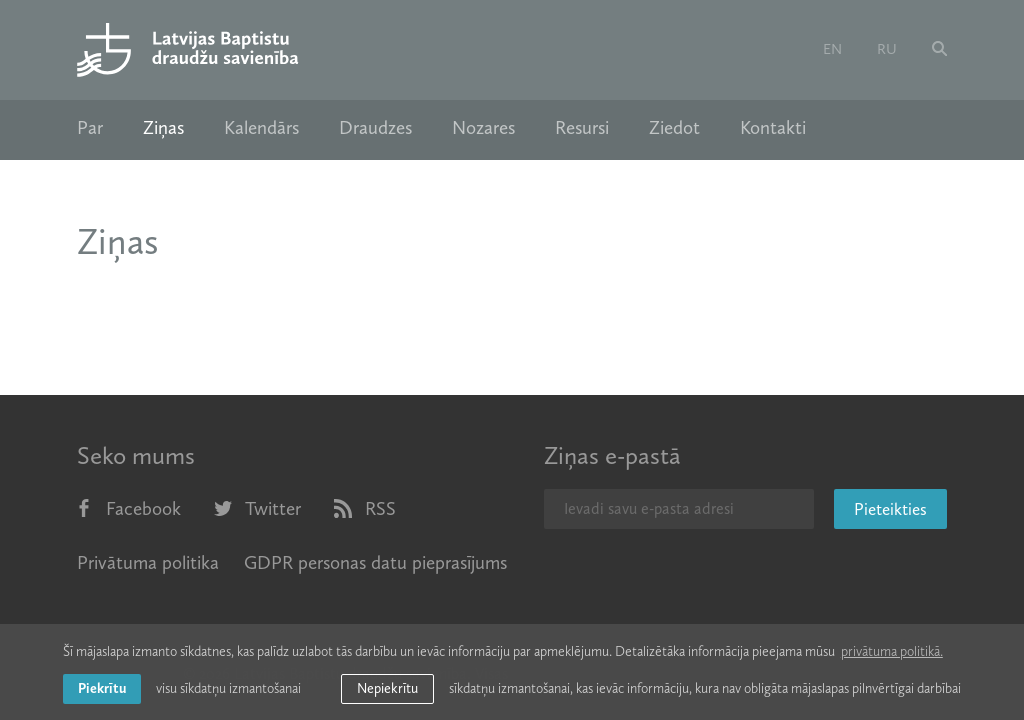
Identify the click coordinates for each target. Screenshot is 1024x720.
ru (887, 49)
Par (90, 128)
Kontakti (773, 128)
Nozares (483, 128)
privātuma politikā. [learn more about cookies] (892, 651)
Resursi (582, 128)
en (832, 49)
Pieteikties (890, 509)
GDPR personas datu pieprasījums (375, 562)
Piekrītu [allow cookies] (102, 688)
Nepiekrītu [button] (387, 688)
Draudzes (375, 128)
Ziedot (674, 128)
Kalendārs (261, 128)
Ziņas (163, 128)
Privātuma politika (148, 562)
